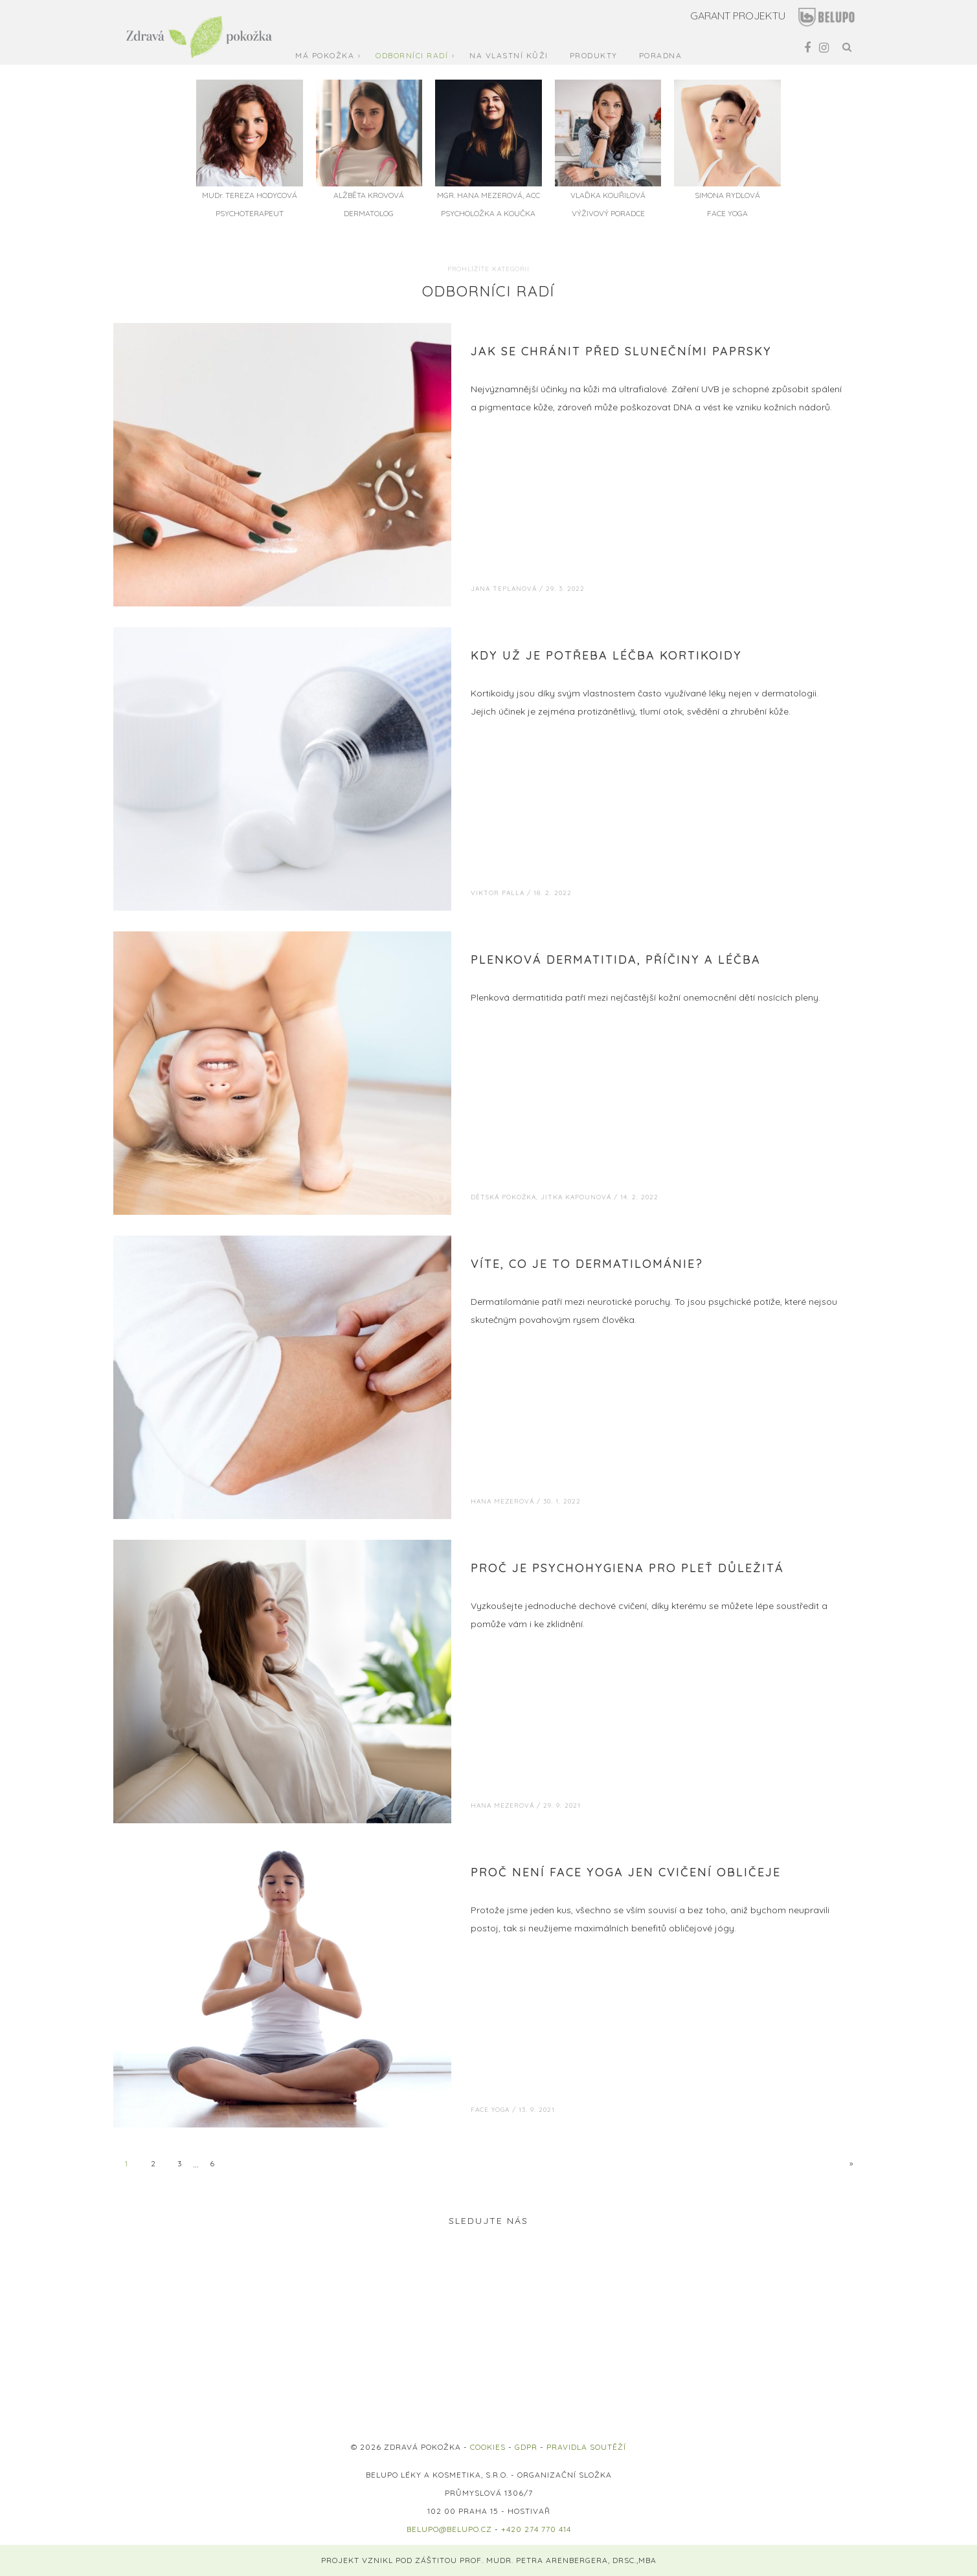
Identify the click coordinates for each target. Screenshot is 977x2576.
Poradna (660, 55)
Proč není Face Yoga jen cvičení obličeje (626, 1872)
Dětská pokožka (503, 1197)
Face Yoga (490, 2109)
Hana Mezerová (502, 1501)
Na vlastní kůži (508, 55)
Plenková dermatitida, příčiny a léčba (616, 959)
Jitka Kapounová (576, 1197)
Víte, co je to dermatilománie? (587, 1263)
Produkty (594, 55)
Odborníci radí (412, 55)
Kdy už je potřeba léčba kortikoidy (606, 655)
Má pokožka (324, 55)
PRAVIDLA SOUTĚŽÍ (586, 2447)
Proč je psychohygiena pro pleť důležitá (627, 1567)
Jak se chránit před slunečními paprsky (621, 351)
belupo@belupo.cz (449, 2529)
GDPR (526, 2447)
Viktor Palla (497, 893)
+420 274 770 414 (536, 2529)
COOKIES (488, 2447)
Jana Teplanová (504, 588)
